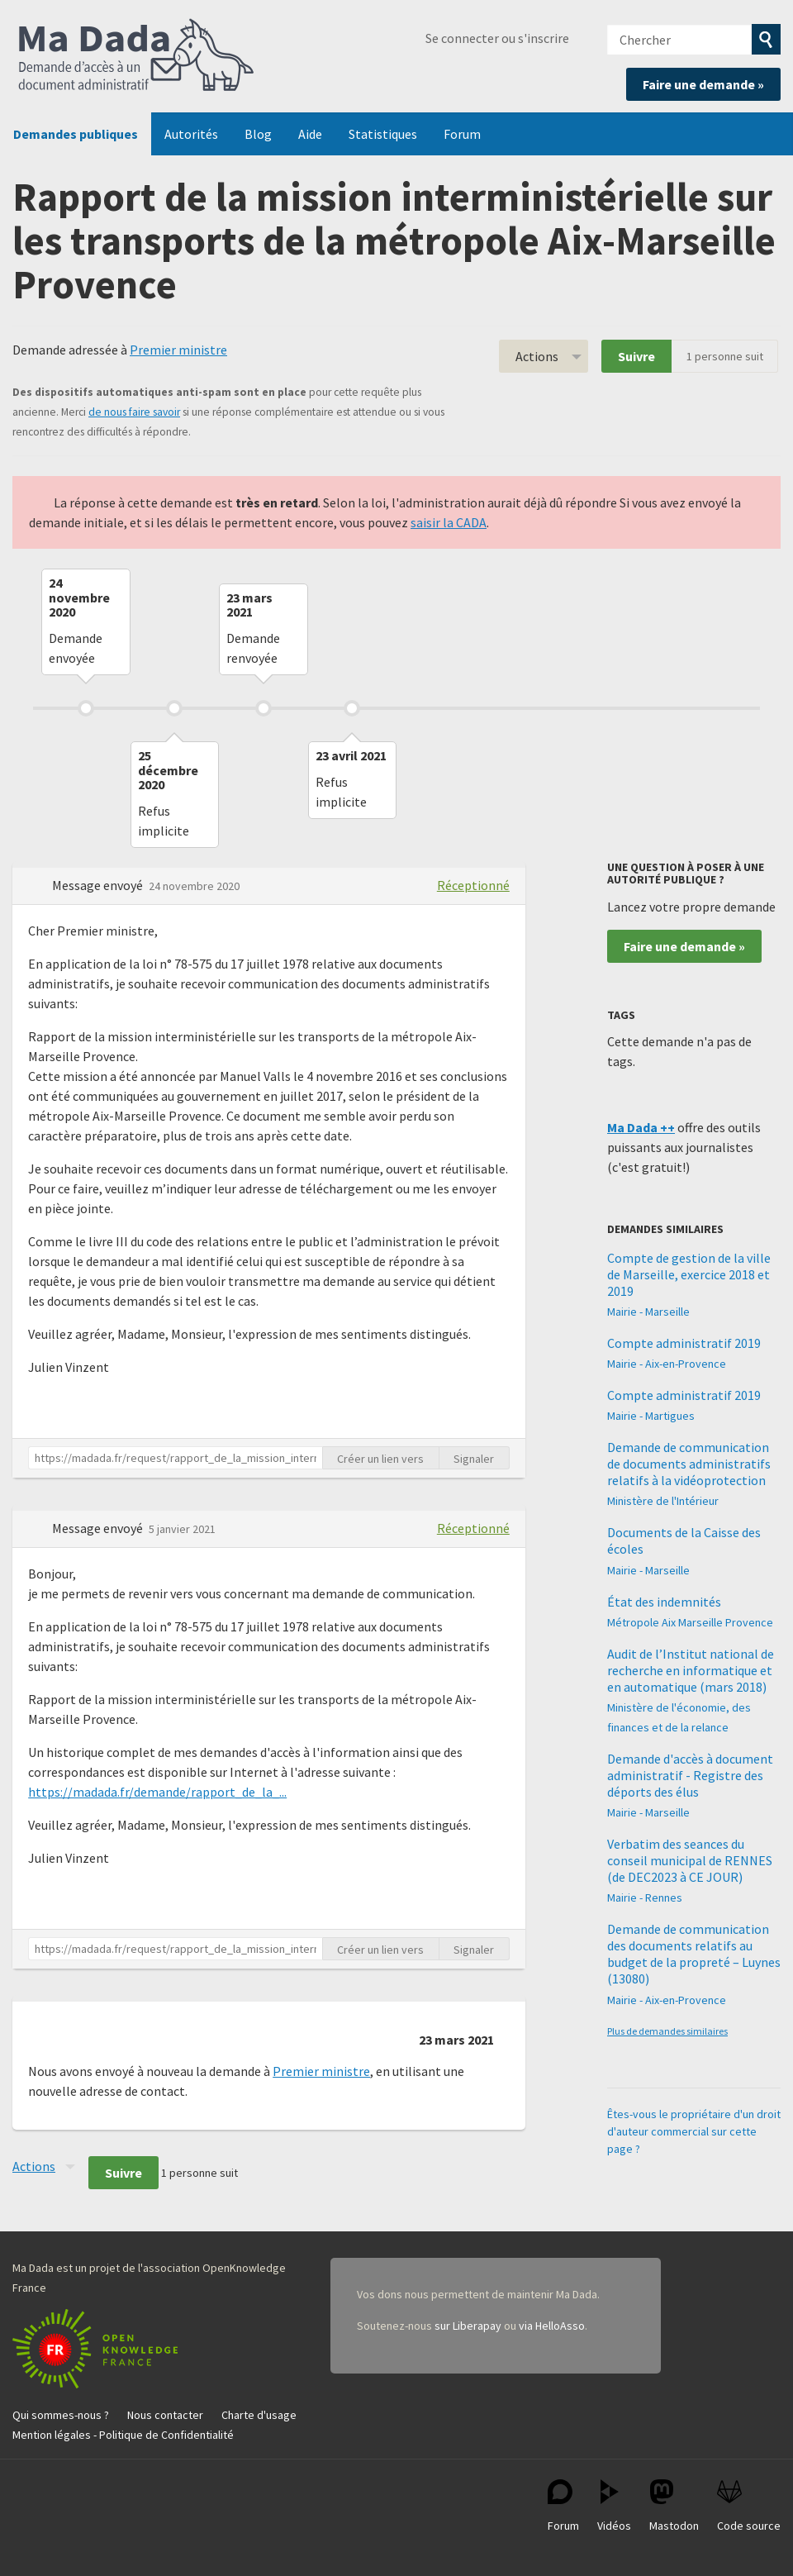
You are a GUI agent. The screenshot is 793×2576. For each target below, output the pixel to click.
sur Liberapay (467, 2325)
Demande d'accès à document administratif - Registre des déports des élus (690, 1775)
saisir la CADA (449, 522)
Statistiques (383, 134)
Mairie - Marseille (648, 1311)
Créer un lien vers (380, 1458)
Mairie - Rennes (644, 1897)
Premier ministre (178, 349)
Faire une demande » (703, 84)
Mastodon (674, 2506)
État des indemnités (664, 1601)
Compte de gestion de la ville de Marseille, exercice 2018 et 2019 (689, 1274)
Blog (258, 134)
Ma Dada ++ (641, 1127)
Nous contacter (165, 2414)
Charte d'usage (259, 2414)
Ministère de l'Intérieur (663, 1500)
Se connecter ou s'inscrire (497, 38)
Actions (536, 356)
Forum (462, 134)
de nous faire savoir (134, 412)
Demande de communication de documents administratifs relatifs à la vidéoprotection (689, 1463)
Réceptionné (473, 885)
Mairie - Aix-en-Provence (666, 1363)
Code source (749, 2506)
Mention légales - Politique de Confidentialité (123, 2434)
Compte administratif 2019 (684, 1343)
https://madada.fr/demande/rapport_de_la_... (157, 1791)
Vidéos (614, 2506)
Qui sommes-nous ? (60, 2414)
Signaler (473, 1458)
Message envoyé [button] (98, 885)
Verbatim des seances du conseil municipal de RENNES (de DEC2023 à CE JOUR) (689, 1860)
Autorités (191, 134)
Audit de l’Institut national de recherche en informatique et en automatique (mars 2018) (690, 1670)
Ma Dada (136, 56)
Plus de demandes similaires (667, 2031)
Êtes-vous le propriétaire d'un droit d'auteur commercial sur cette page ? (694, 2131)
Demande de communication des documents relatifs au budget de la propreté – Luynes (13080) (694, 1954)
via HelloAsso (552, 2325)
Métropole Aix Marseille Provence (690, 1622)
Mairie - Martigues (651, 1415)
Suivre (636, 356)
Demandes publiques (75, 134)
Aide (310, 134)
